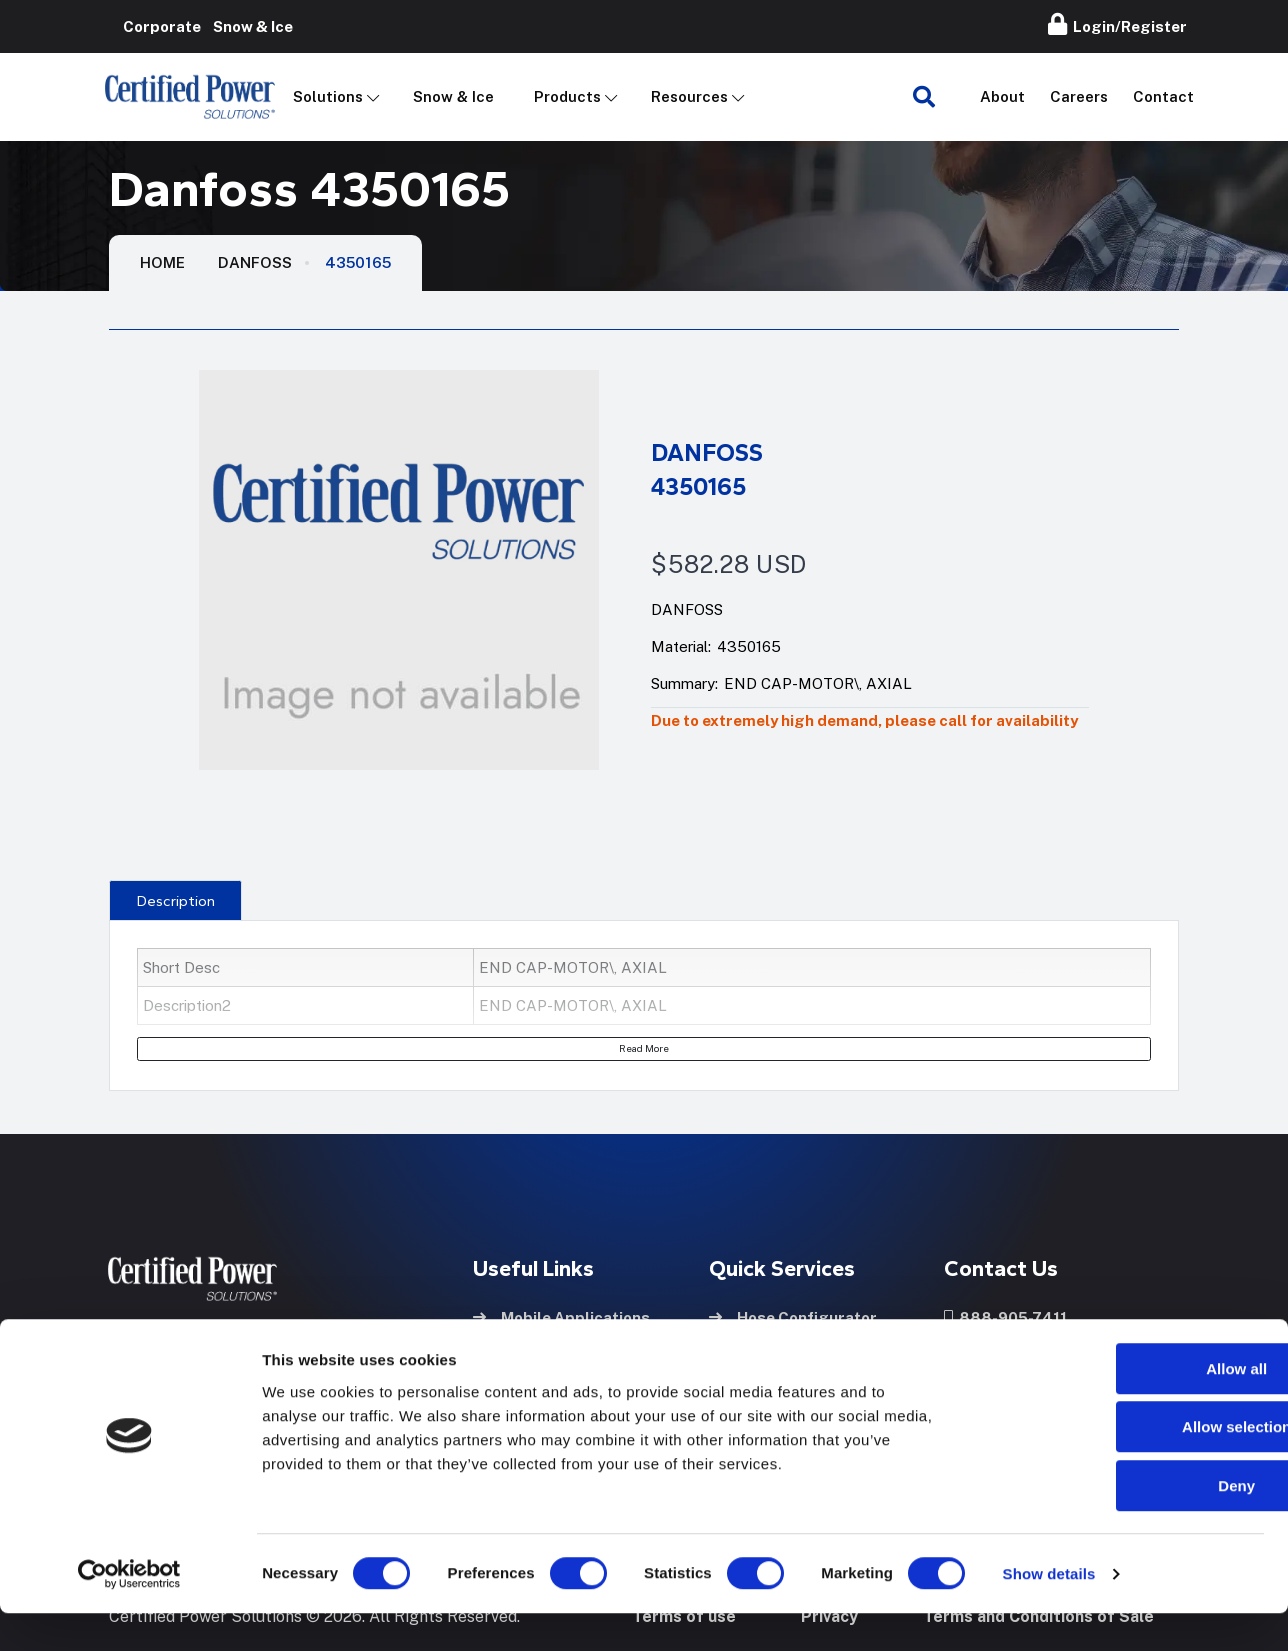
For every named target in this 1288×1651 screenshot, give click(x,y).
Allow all (1121, 1406)
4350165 (358, 262)
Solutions (328, 96)
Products (567, 96)
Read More (644, 1048)
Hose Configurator (793, 1314)
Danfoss (255, 262)
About (1002, 96)
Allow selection (1120, 1465)
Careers (1079, 96)
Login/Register (1117, 24)
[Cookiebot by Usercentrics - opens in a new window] (129, 1612)
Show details (1049, 1611)
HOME (162, 262)
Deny (1121, 1523)
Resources (689, 96)
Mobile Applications (561, 1314)
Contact (1163, 96)
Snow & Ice (453, 96)
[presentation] (175, 900)
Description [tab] (176, 901)
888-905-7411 (1005, 1314)
